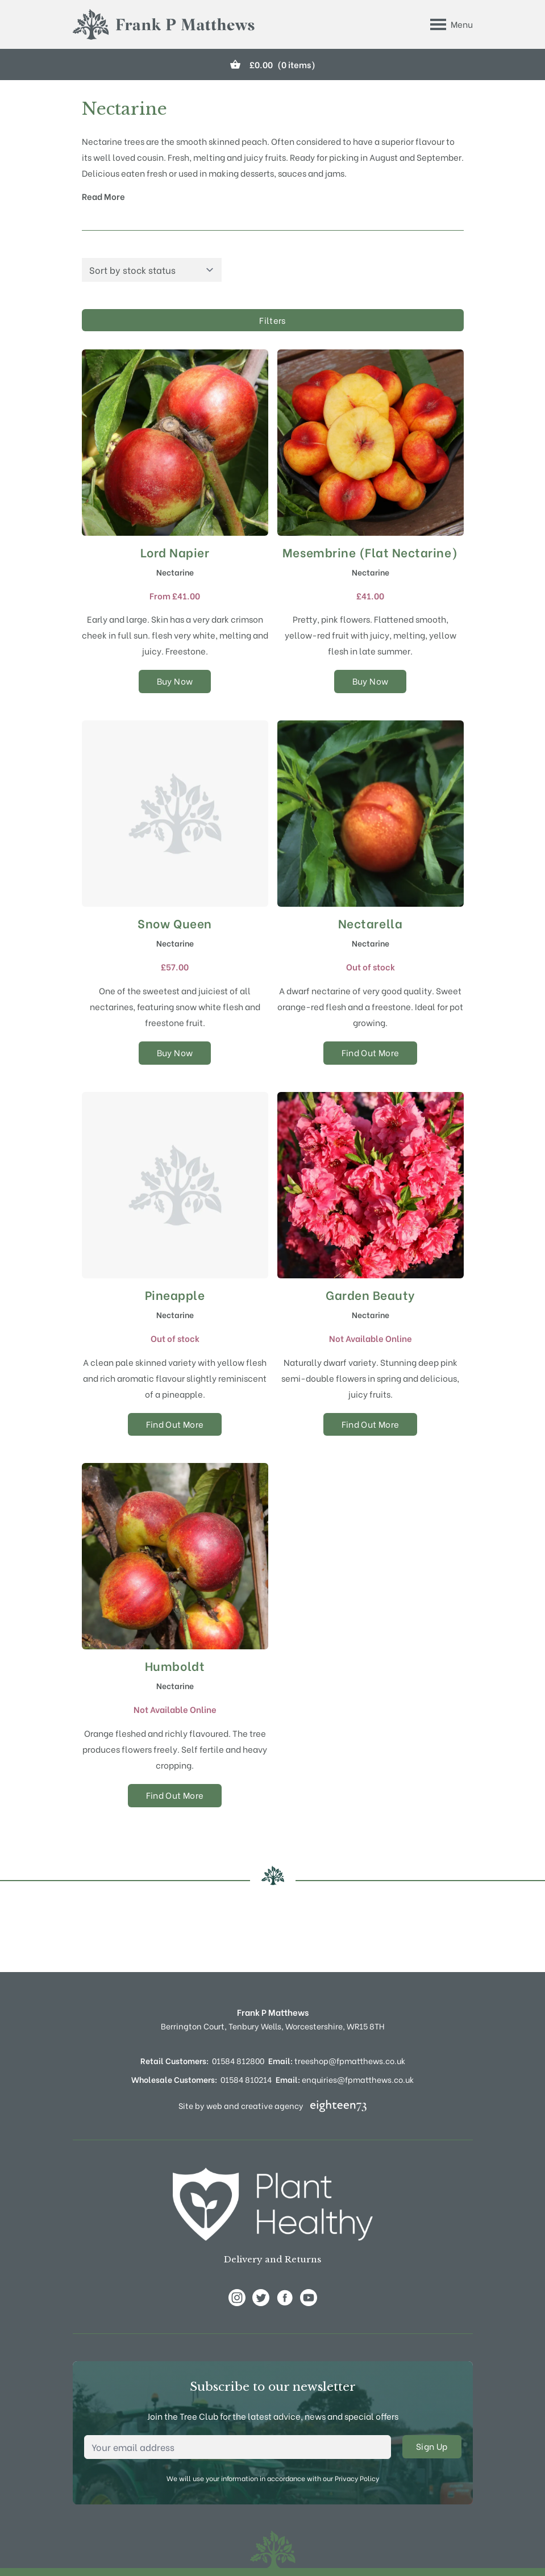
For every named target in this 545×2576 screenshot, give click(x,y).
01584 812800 (238, 2060)
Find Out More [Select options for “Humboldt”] (175, 1795)
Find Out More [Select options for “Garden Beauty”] (371, 1424)
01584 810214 (246, 2079)
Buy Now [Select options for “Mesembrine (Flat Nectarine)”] (370, 680)
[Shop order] (152, 270)
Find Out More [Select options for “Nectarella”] (371, 1052)
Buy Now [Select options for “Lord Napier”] (175, 680)
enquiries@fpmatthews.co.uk (345, 2079)
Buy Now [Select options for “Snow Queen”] (175, 1052)
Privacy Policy (357, 2478)
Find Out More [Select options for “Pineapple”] (175, 1424)
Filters (272, 320)
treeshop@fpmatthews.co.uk (336, 2060)
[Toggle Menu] (451, 24)
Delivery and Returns (272, 2259)
